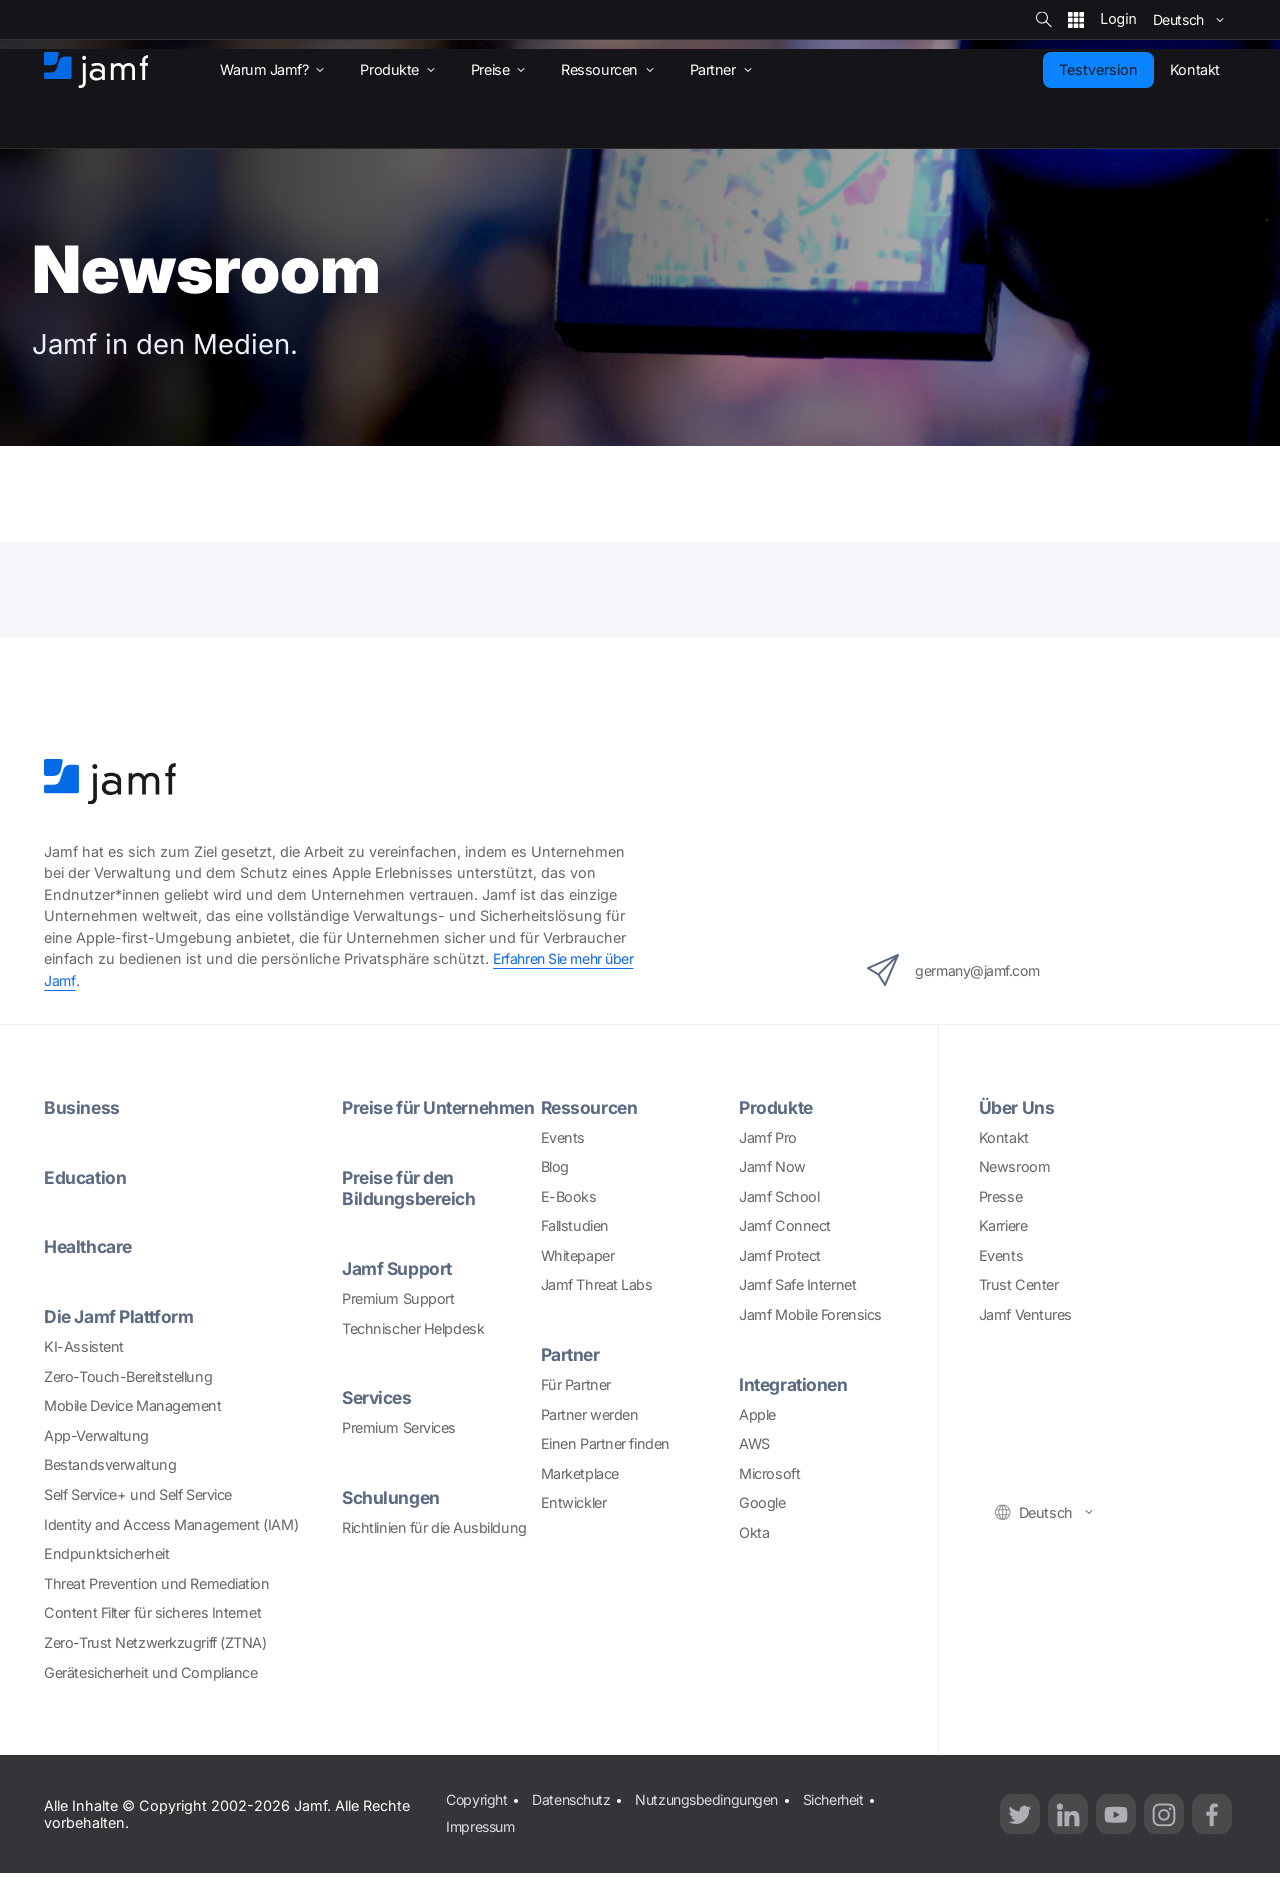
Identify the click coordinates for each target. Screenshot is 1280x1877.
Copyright (477, 1796)
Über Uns (1017, 1106)
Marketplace (580, 1471)
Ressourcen (591, 1106)
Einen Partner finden (605, 1441)
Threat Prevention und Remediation (156, 1580)
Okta (754, 1530)
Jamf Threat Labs (597, 1283)
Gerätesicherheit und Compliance (150, 1669)
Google (762, 1500)
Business (82, 1106)
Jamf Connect (785, 1224)
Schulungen (392, 1515)
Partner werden (590, 1412)
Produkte (777, 1106)
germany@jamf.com (957, 969)
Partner (572, 1353)
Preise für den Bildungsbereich (410, 1208)
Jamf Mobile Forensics (810, 1313)
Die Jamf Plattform (120, 1314)
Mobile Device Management (132, 1403)
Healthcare (90, 1245)
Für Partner (576, 1382)
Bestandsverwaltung (110, 1462)
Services (379, 1416)
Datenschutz (575, 1796)
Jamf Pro (767, 1135)
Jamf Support (398, 1288)
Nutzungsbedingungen (716, 1796)
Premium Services (399, 1446)
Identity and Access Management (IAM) (171, 1521)
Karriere (1003, 1224)
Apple (757, 1412)
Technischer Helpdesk (413, 1347)
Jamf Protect (780, 1254)
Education (86, 1175)
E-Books (569, 1194)
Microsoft (769, 1471)
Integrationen (795, 1382)
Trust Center (1019, 1283)
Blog (555, 1165)
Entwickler (574, 1500)
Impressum (481, 1822)
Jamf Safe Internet (797, 1283)
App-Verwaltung (96, 1432)
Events (563, 1135)
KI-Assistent (84, 1344)
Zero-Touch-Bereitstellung (128, 1373)
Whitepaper (578, 1254)
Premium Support (398, 1317)
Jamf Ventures (1025, 1313)
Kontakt (1004, 1135)
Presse (1000, 1194)
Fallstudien (575, 1224)
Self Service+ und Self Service (138, 1491)
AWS (754, 1441)
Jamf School (779, 1194)
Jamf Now (772, 1165)
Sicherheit (848, 1796)
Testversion (1098, 69)
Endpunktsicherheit (106, 1551)
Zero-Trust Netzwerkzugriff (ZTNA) (155, 1639)
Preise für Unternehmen (399, 1117)
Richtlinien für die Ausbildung (434, 1545)
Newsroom (1014, 1165)
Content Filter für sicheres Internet (152, 1610)
